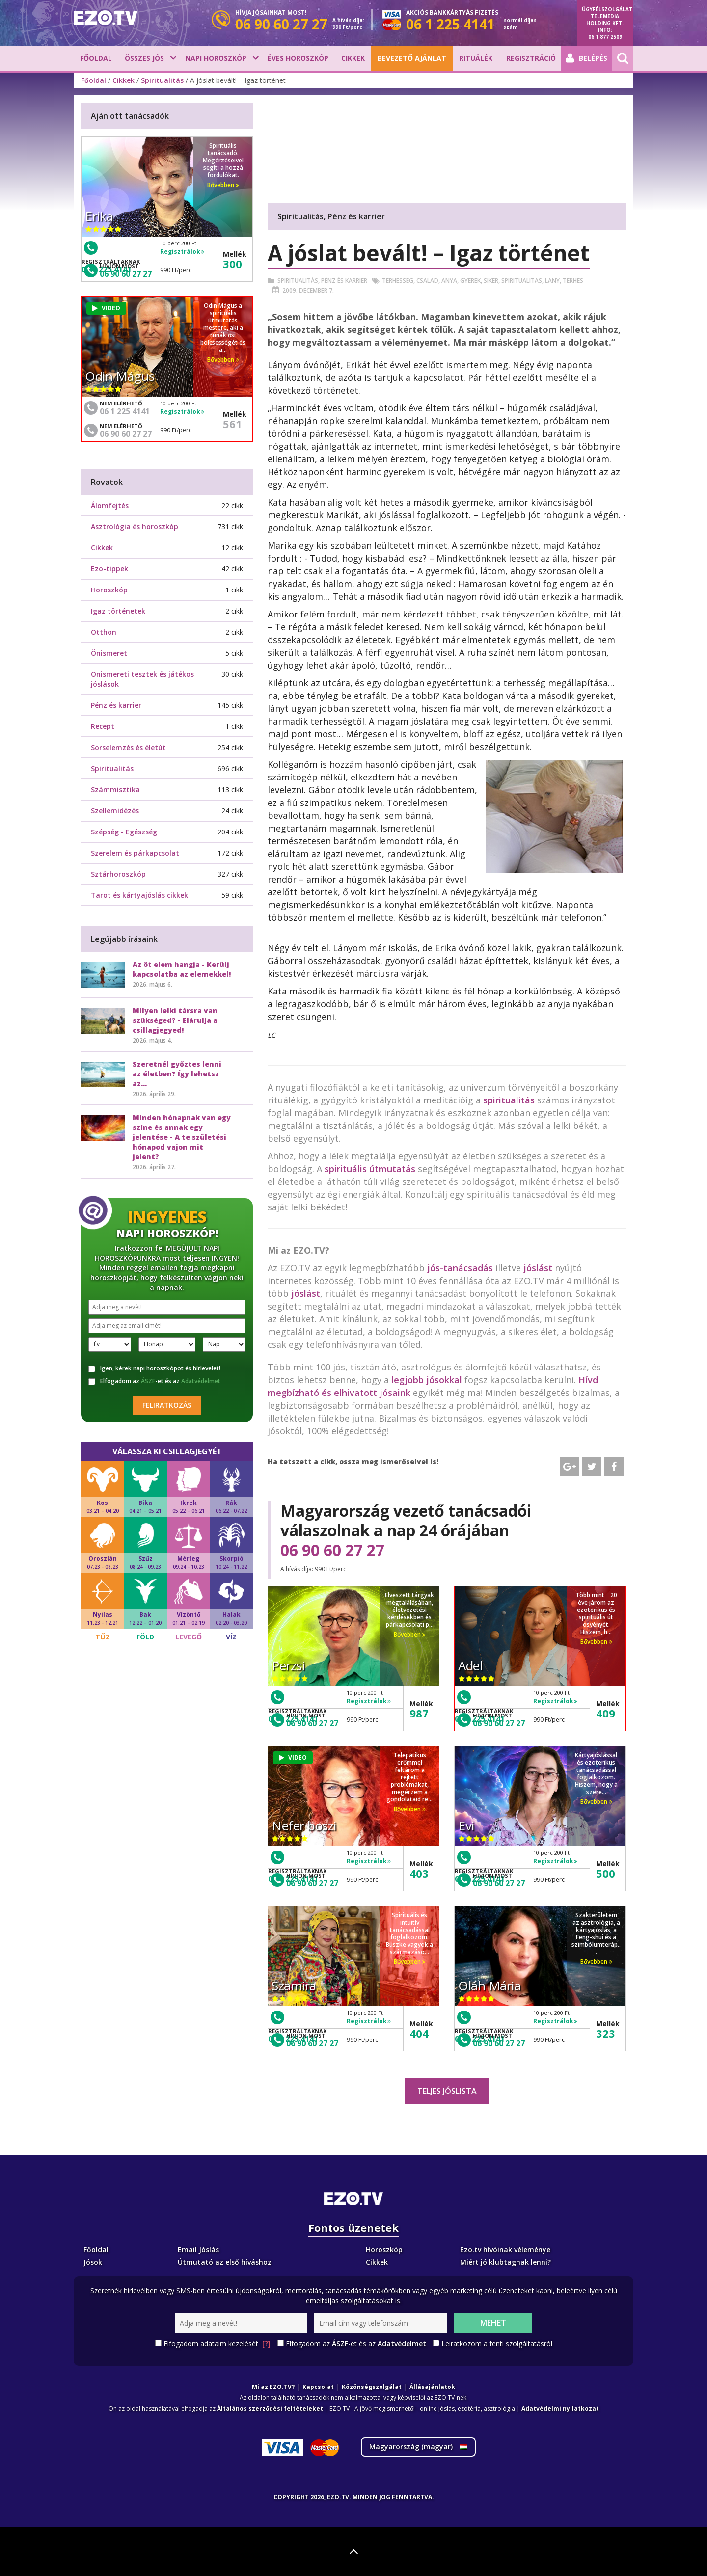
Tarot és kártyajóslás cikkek (139, 895)
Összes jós (144, 58)
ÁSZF (148, 1381)
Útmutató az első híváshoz (225, 2262)
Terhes (573, 280)
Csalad (427, 280)
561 (232, 423)
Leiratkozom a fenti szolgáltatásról (496, 2343)
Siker (491, 280)
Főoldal (96, 58)
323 (605, 2033)
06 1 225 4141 (125, 411)
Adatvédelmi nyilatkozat (560, 2408)
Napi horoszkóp (215, 58)
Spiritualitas (521, 280)
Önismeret (109, 653)
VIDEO (293, 1757)
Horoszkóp (109, 589)
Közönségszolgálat (372, 2387)
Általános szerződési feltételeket (270, 2408)
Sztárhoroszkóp (118, 874)
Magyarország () (418, 2446)
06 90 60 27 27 (332, 1550)
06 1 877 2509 (605, 36)
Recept (102, 726)
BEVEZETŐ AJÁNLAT (412, 58)
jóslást (537, 1268)
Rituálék (475, 58)
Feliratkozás (166, 1405)
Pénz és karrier (344, 280)
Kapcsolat (318, 2387)
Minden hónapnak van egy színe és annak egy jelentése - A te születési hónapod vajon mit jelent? (182, 1137)
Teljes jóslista (447, 2091)
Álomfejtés (110, 505)
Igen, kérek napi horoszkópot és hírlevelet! (154, 1368)
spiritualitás (509, 1100)
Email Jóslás (198, 2249)
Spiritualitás (162, 80)
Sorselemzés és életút (128, 747)
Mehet (493, 2322)
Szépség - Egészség (124, 831)
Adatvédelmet (200, 1381)
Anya (449, 280)
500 (605, 1873)
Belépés (586, 58)
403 (419, 1873)
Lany (552, 280)
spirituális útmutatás (370, 1169)
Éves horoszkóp (298, 58)
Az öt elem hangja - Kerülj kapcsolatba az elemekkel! (182, 969)
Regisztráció (531, 58)
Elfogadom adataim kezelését (217, 2344)
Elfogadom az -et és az (154, 1381)
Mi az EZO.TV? (273, 2387)
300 (232, 263)
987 (419, 1713)
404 (419, 2033)
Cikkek (353, 58)
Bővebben (410, 1634)
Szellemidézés (115, 810)
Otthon (103, 632)
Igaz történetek (118, 611)
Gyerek (470, 280)
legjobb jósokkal (426, 1380)
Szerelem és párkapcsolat (135, 853)
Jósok (92, 2262)
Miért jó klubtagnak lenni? (505, 2262)
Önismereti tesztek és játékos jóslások (142, 679)
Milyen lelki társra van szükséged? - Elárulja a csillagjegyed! (175, 1020)
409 (605, 1713)
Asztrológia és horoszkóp (134, 526)
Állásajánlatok (432, 2387)
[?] (266, 2343)
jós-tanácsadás (460, 1268)
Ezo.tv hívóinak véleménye (505, 2249)
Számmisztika (115, 789)
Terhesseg (397, 280)
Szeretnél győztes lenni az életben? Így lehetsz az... (177, 1073)
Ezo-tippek (109, 568)
